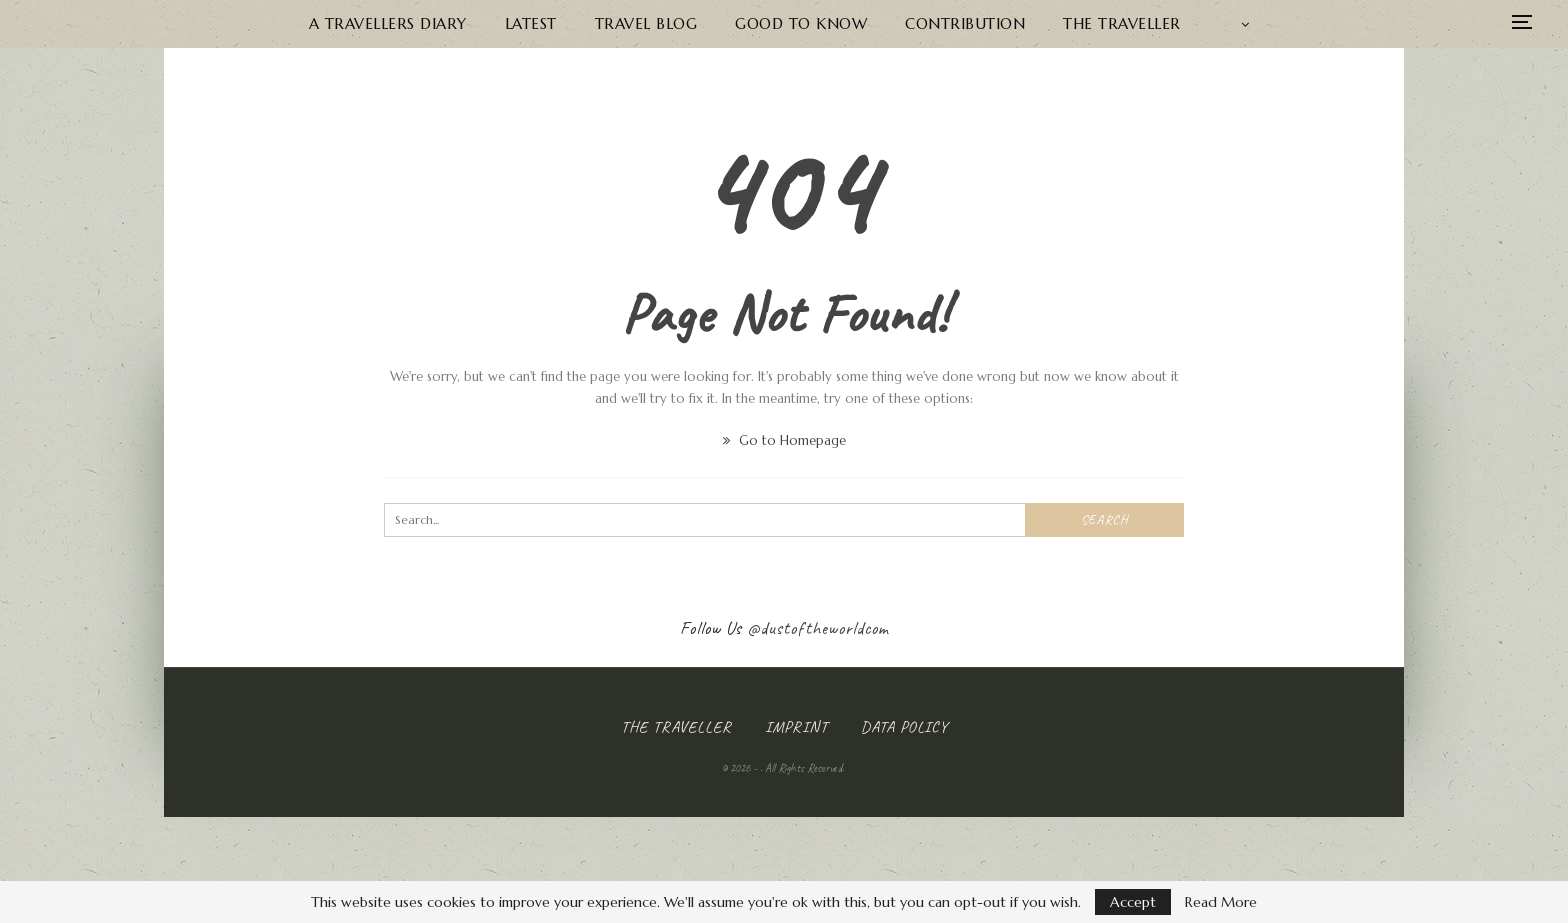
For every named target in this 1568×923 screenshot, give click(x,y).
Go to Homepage (784, 440)
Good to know (801, 23)
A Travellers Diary (388, 23)
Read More (1221, 902)
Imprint (796, 727)
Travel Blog (646, 23)
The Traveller (1122, 23)
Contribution (965, 23)
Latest (531, 23)
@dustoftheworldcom (818, 628)
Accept (1133, 902)
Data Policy (904, 727)
